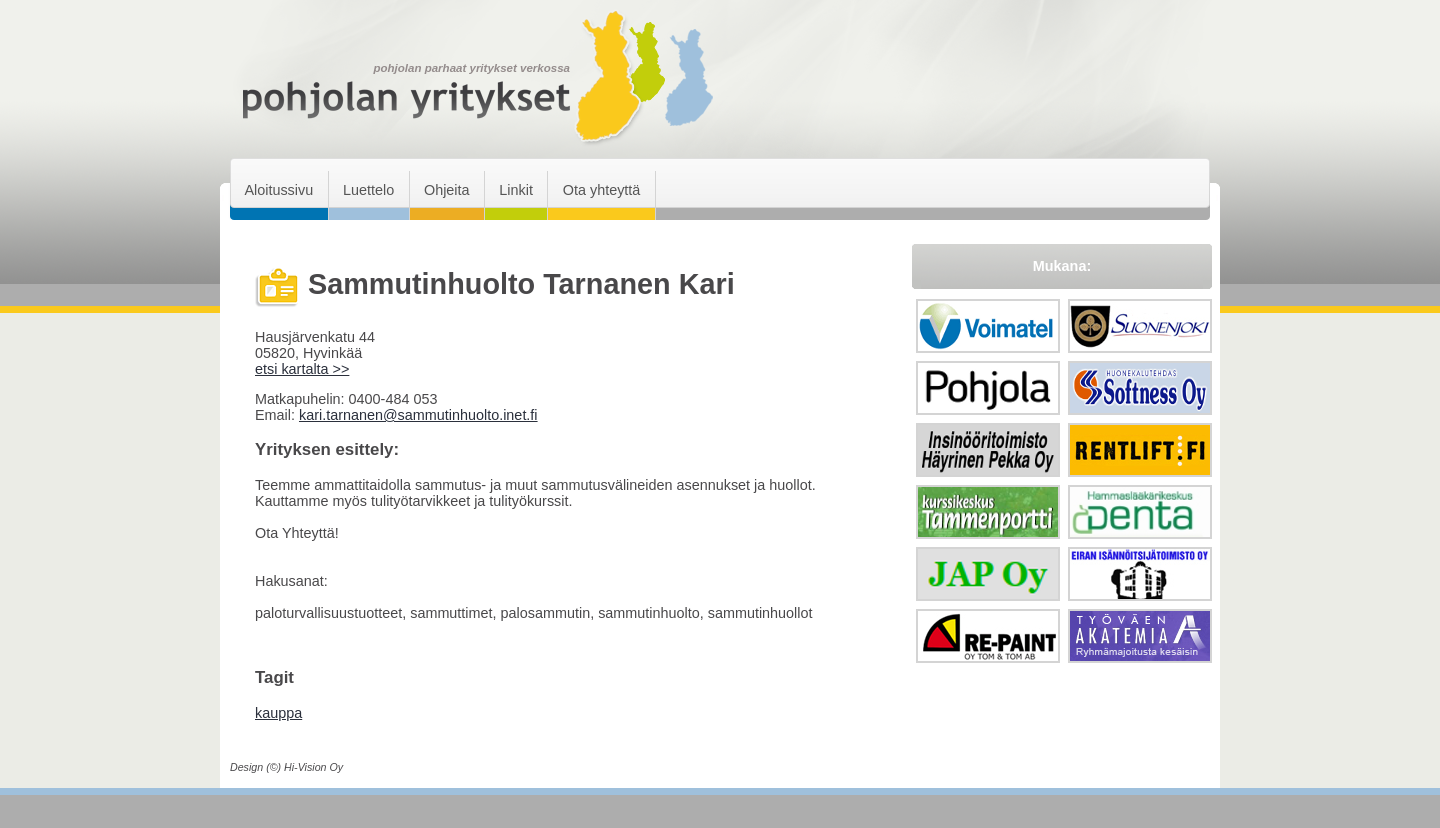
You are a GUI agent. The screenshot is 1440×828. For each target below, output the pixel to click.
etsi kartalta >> (302, 369)
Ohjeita (447, 190)
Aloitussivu (278, 190)
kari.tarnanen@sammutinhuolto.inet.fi (418, 415)
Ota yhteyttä (602, 190)
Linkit (516, 190)
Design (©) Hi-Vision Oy (286, 767)
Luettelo (368, 190)
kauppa (278, 713)
